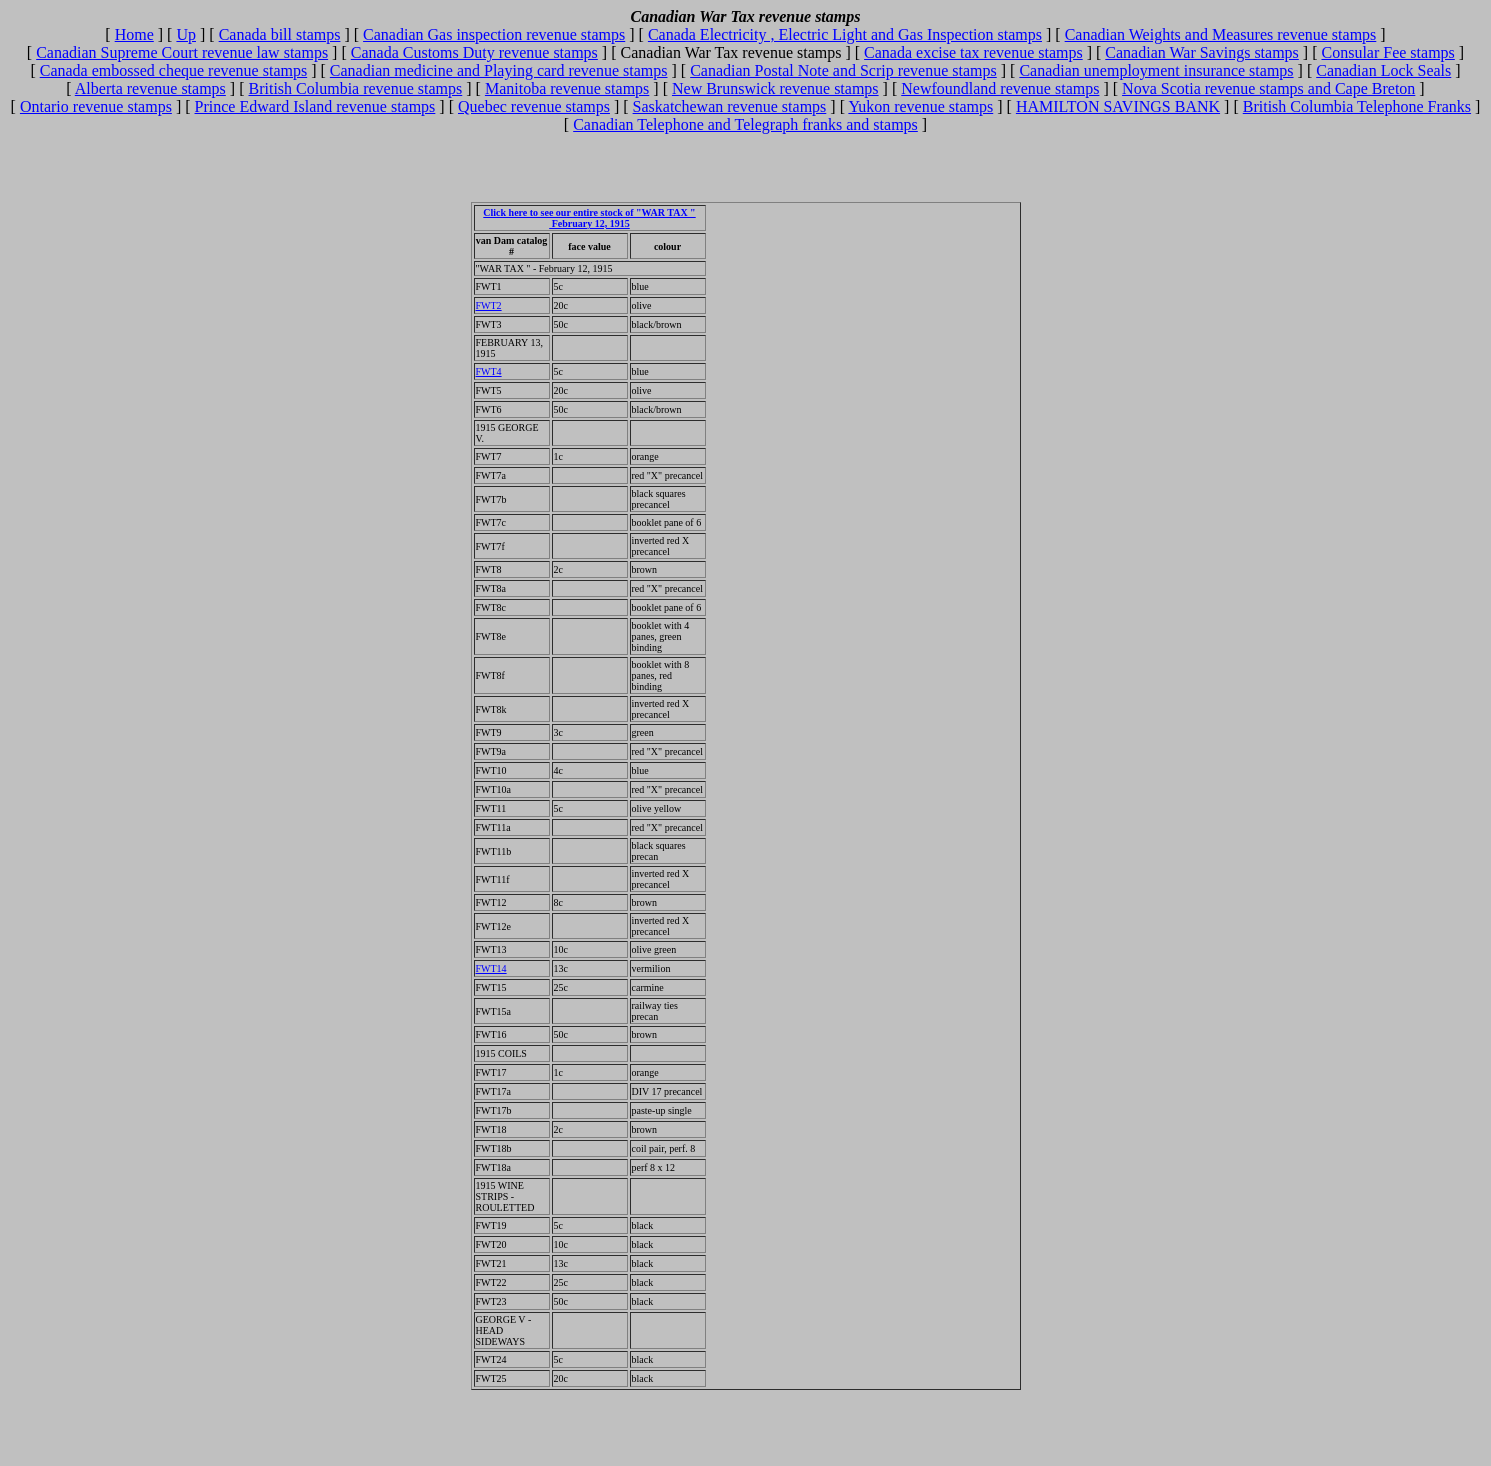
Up (186, 34)
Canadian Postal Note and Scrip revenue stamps (843, 70)
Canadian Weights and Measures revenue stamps (1221, 34)
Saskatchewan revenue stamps (730, 106)
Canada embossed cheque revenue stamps (173, 70)
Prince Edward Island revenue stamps (315, 106)
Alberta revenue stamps (150, 88)
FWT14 (491, 968)
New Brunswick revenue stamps (775, 88)
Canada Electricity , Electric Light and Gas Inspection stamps (845, 34)
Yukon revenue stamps (920, 106)
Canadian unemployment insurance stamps (1156, 70)
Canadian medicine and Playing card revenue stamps (499, 70)
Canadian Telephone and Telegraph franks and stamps (745, 124)
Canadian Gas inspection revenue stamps (494, 34)
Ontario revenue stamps (96, 106)
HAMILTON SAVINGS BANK (1118, 106)
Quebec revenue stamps (534, 106)
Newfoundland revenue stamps (1000, 88)
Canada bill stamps (280, 34)
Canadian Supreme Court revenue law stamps (182, 52)
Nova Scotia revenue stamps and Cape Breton (1268, 88)
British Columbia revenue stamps (356, 88)
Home (134, 34)
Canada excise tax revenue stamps (973, 52)
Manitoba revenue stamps (567, 88)
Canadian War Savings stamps (1202, 52)
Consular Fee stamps (1387, 52)
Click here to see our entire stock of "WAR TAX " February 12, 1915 (589, 218)
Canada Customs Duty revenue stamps (474, 52)
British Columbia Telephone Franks (1357, 106)
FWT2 (489, 305)
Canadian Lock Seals (1383, 70)
